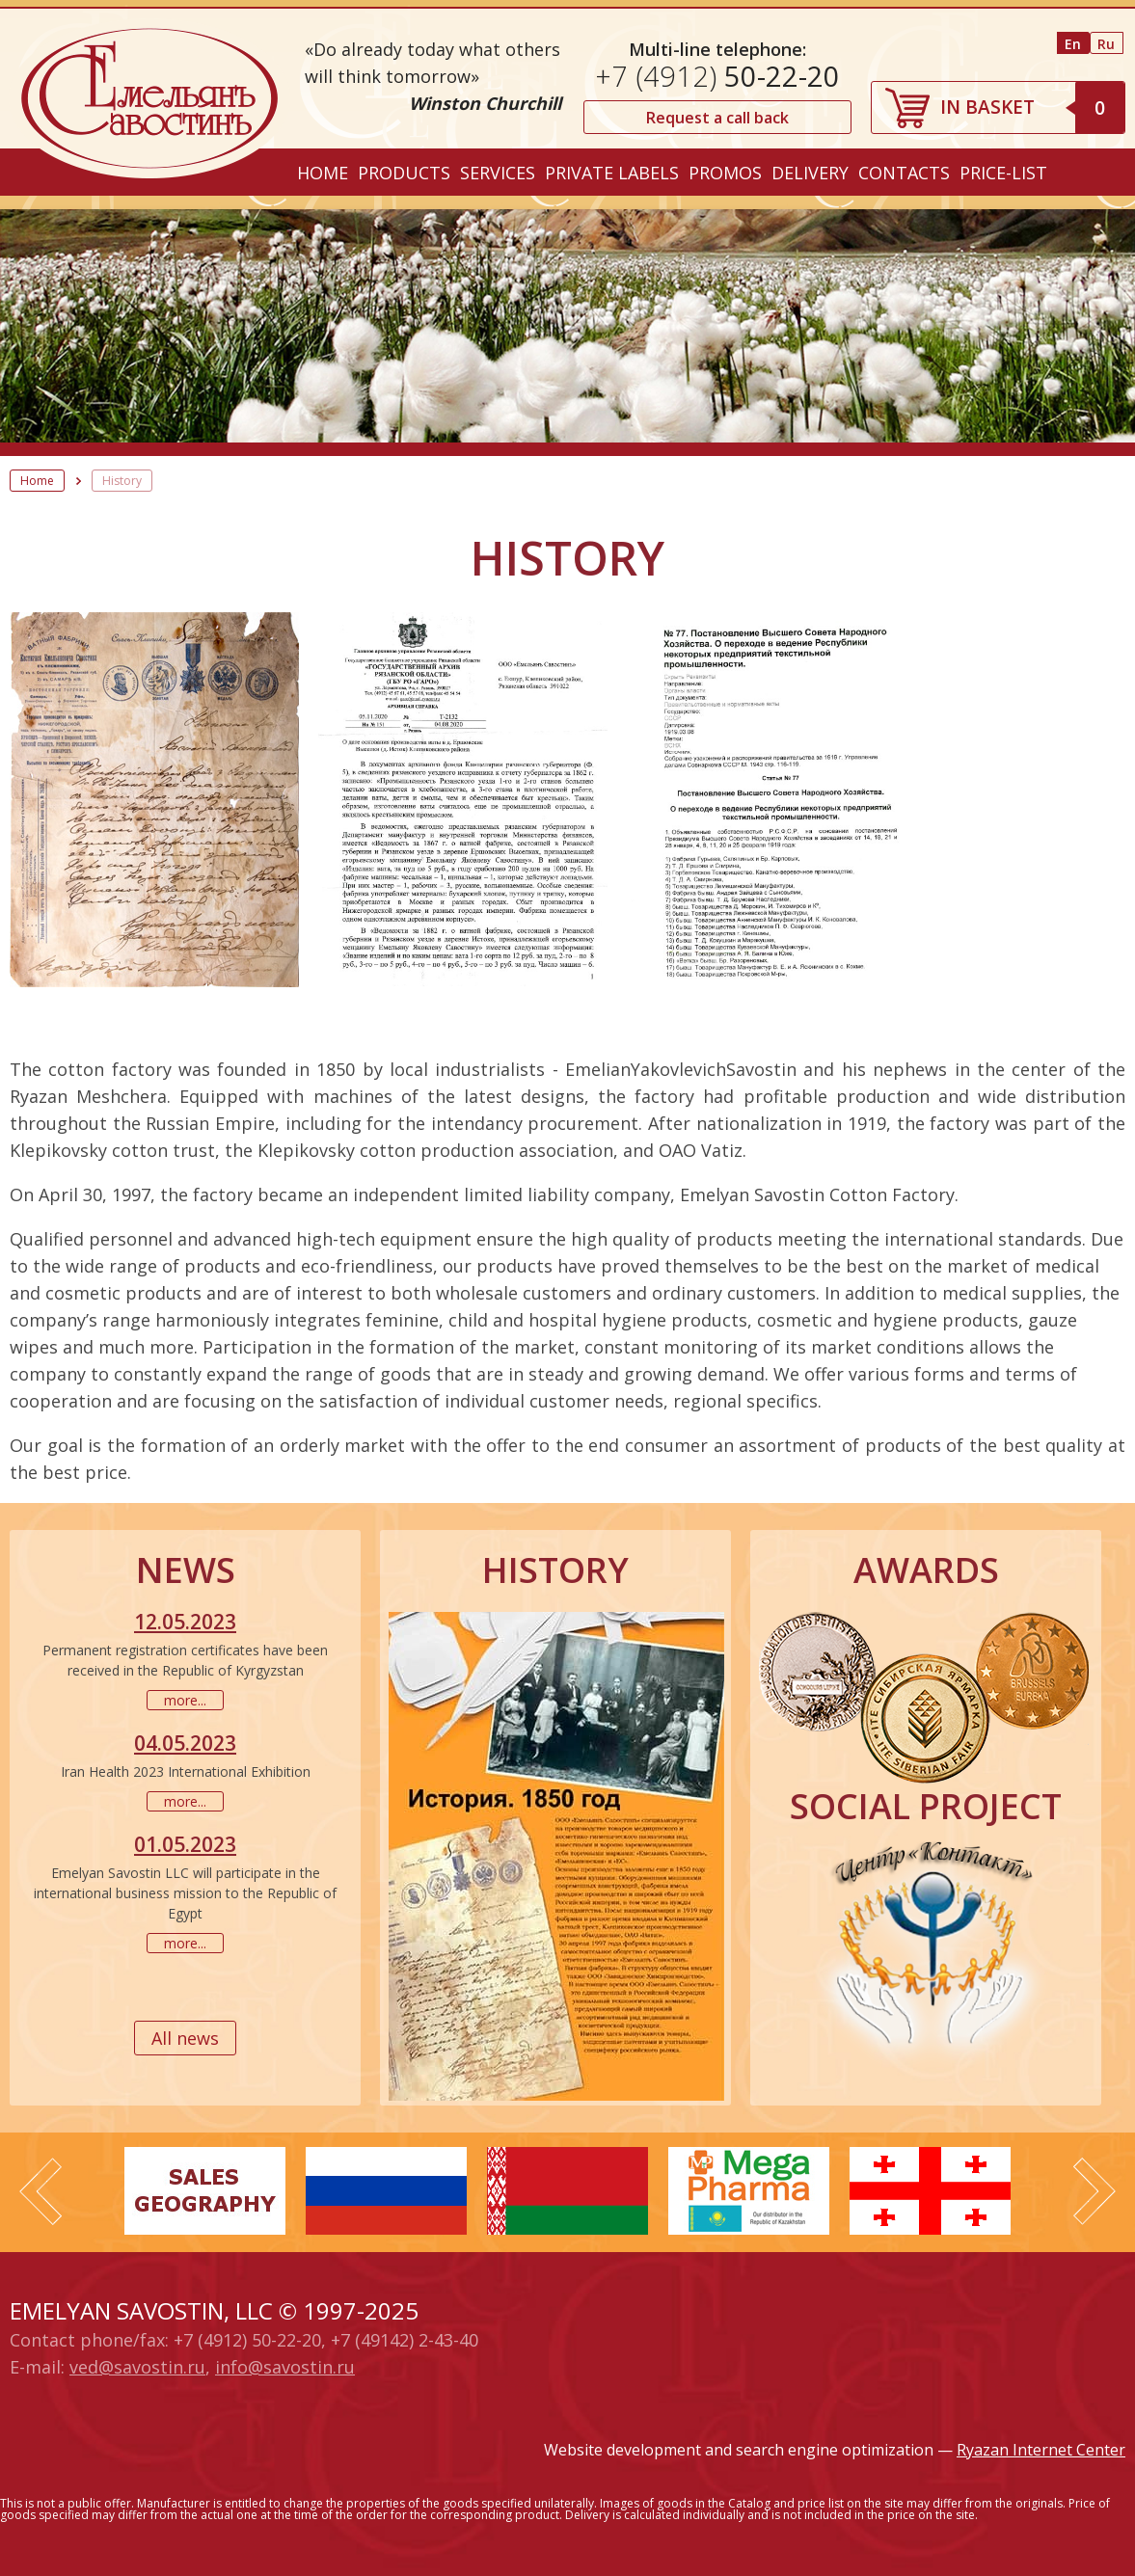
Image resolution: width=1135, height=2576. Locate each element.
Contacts (904, 172)
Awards (926, 1570)
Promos (725, 172)
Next (1094, 2191)
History (122, 480)
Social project (926, 1806)
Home (322, 172)
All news (185, 2038)
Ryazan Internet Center (1041, 2449)
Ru (1106, 44)
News (185, 1570)
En (1073, 44)
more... (185, 1700)
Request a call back (717, 117)
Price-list (1003, 172)
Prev (40, 2191)
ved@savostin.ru (137, 2366)
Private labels (612, 172)
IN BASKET (1032, 107)
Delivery (810, 172)
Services (497, 172)
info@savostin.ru (285, 2366)
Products (404, 172)
